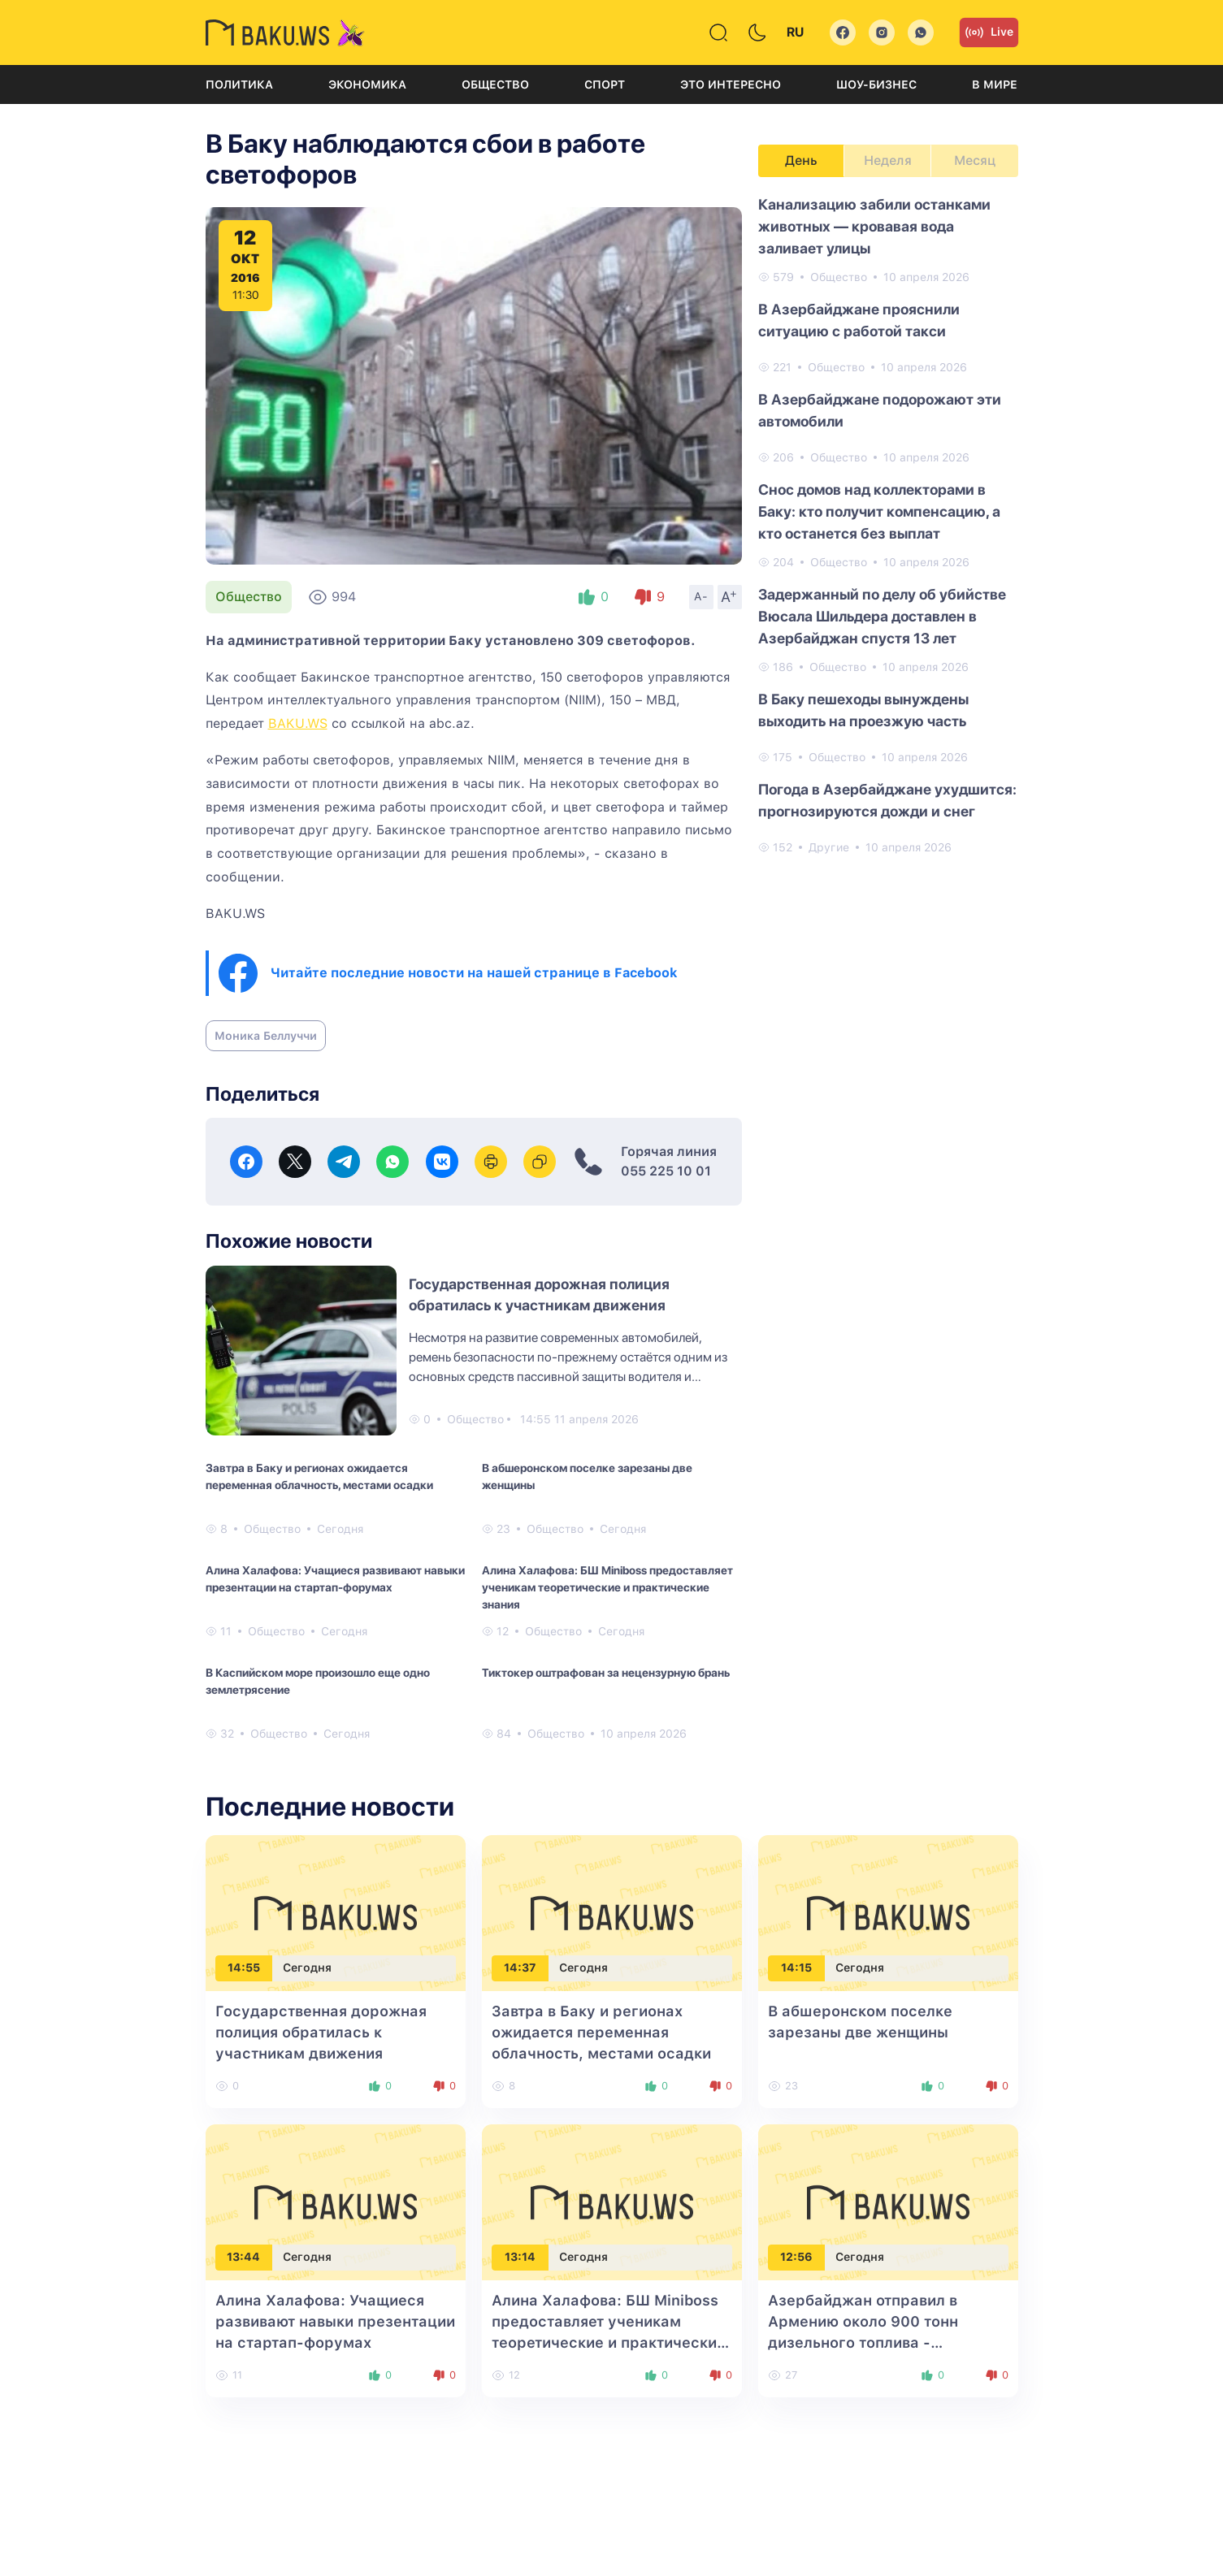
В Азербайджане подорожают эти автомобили (879, 410)
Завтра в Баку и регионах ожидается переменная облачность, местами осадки (319, 1476)
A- (701, 596)
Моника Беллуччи (266, 1035)
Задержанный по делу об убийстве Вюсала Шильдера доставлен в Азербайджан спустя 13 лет (882, 616)
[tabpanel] (888, 524)
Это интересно (730, 84)
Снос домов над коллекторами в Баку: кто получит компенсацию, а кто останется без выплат (879, 511)
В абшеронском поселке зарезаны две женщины (587, 1476)
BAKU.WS (297, 723)
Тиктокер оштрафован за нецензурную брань (606, 1672)
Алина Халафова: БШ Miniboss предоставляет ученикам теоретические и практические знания (607, 1587)
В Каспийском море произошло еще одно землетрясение (318, 1681)
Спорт (604, 84)
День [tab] (801, 160)
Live (989, 32)
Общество (495, 84)
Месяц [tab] (974, 160)
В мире (994, 84)
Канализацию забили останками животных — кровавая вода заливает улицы (874, 226)
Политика (239, 84)
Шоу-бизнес (876, 84)
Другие (829, 847)
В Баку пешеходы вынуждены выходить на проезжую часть (863, 710)
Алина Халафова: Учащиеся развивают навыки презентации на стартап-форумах (335, 1579)
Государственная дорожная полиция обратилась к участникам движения (321, 2032)
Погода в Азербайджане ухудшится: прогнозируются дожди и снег (887, 800)
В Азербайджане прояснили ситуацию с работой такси (859, 320)
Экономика (367, 84)
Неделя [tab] (888, 160)
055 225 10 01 (666, 1171)
